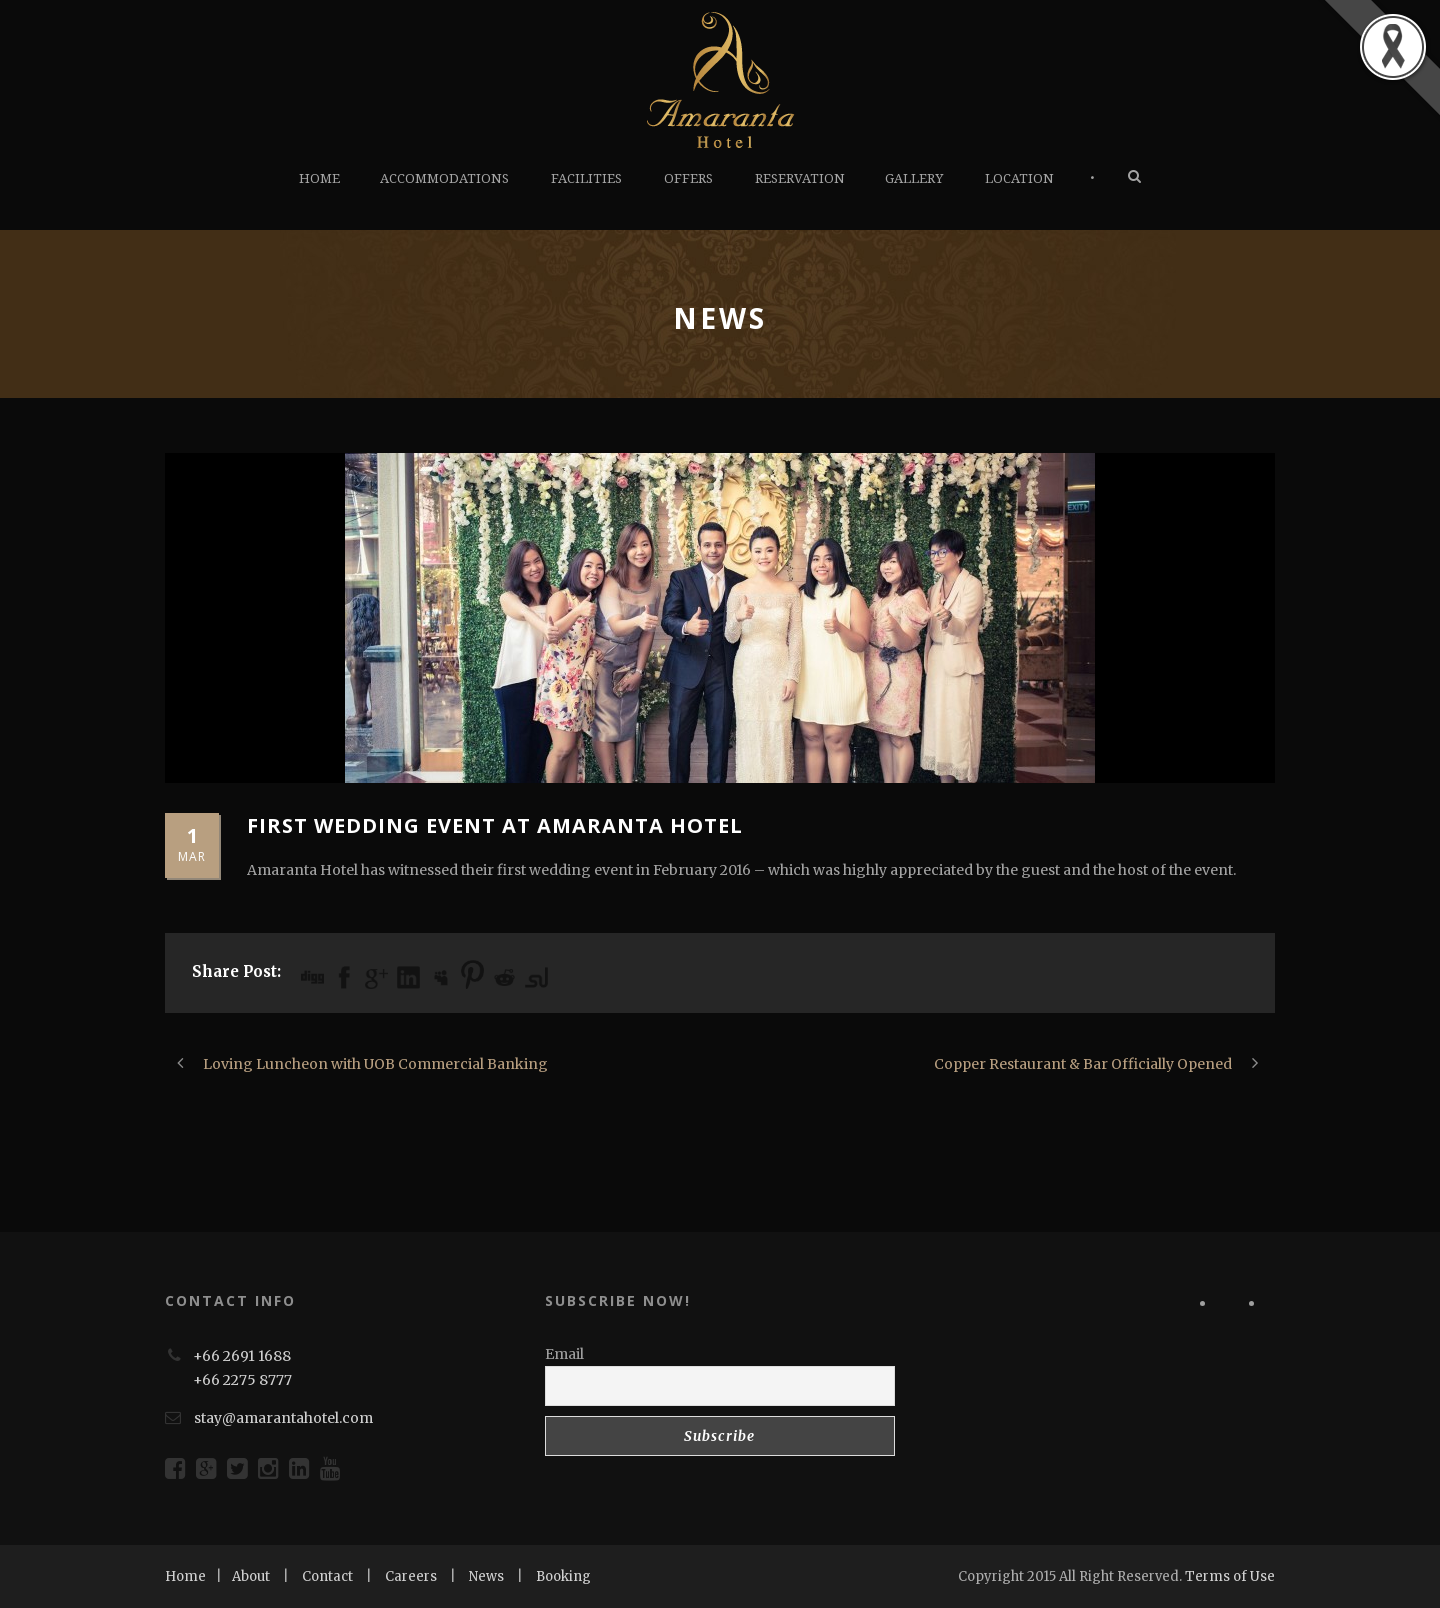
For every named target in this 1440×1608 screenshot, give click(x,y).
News (486, 1576)
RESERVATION (800, 178)
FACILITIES (586, 178)
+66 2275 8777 (242, 1380)
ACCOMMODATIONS (444, 178)
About (251, 1576)
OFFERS (688, 178)
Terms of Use (1230, 1576)
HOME (319, 178)
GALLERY (914, 178)
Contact (327, 1576)
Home (185, 1576)
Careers (411, 1576)
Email (564, 1354)
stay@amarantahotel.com (283, 1418)
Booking (563, 1576)
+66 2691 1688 (242, 1356)
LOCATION (1019, 178)
